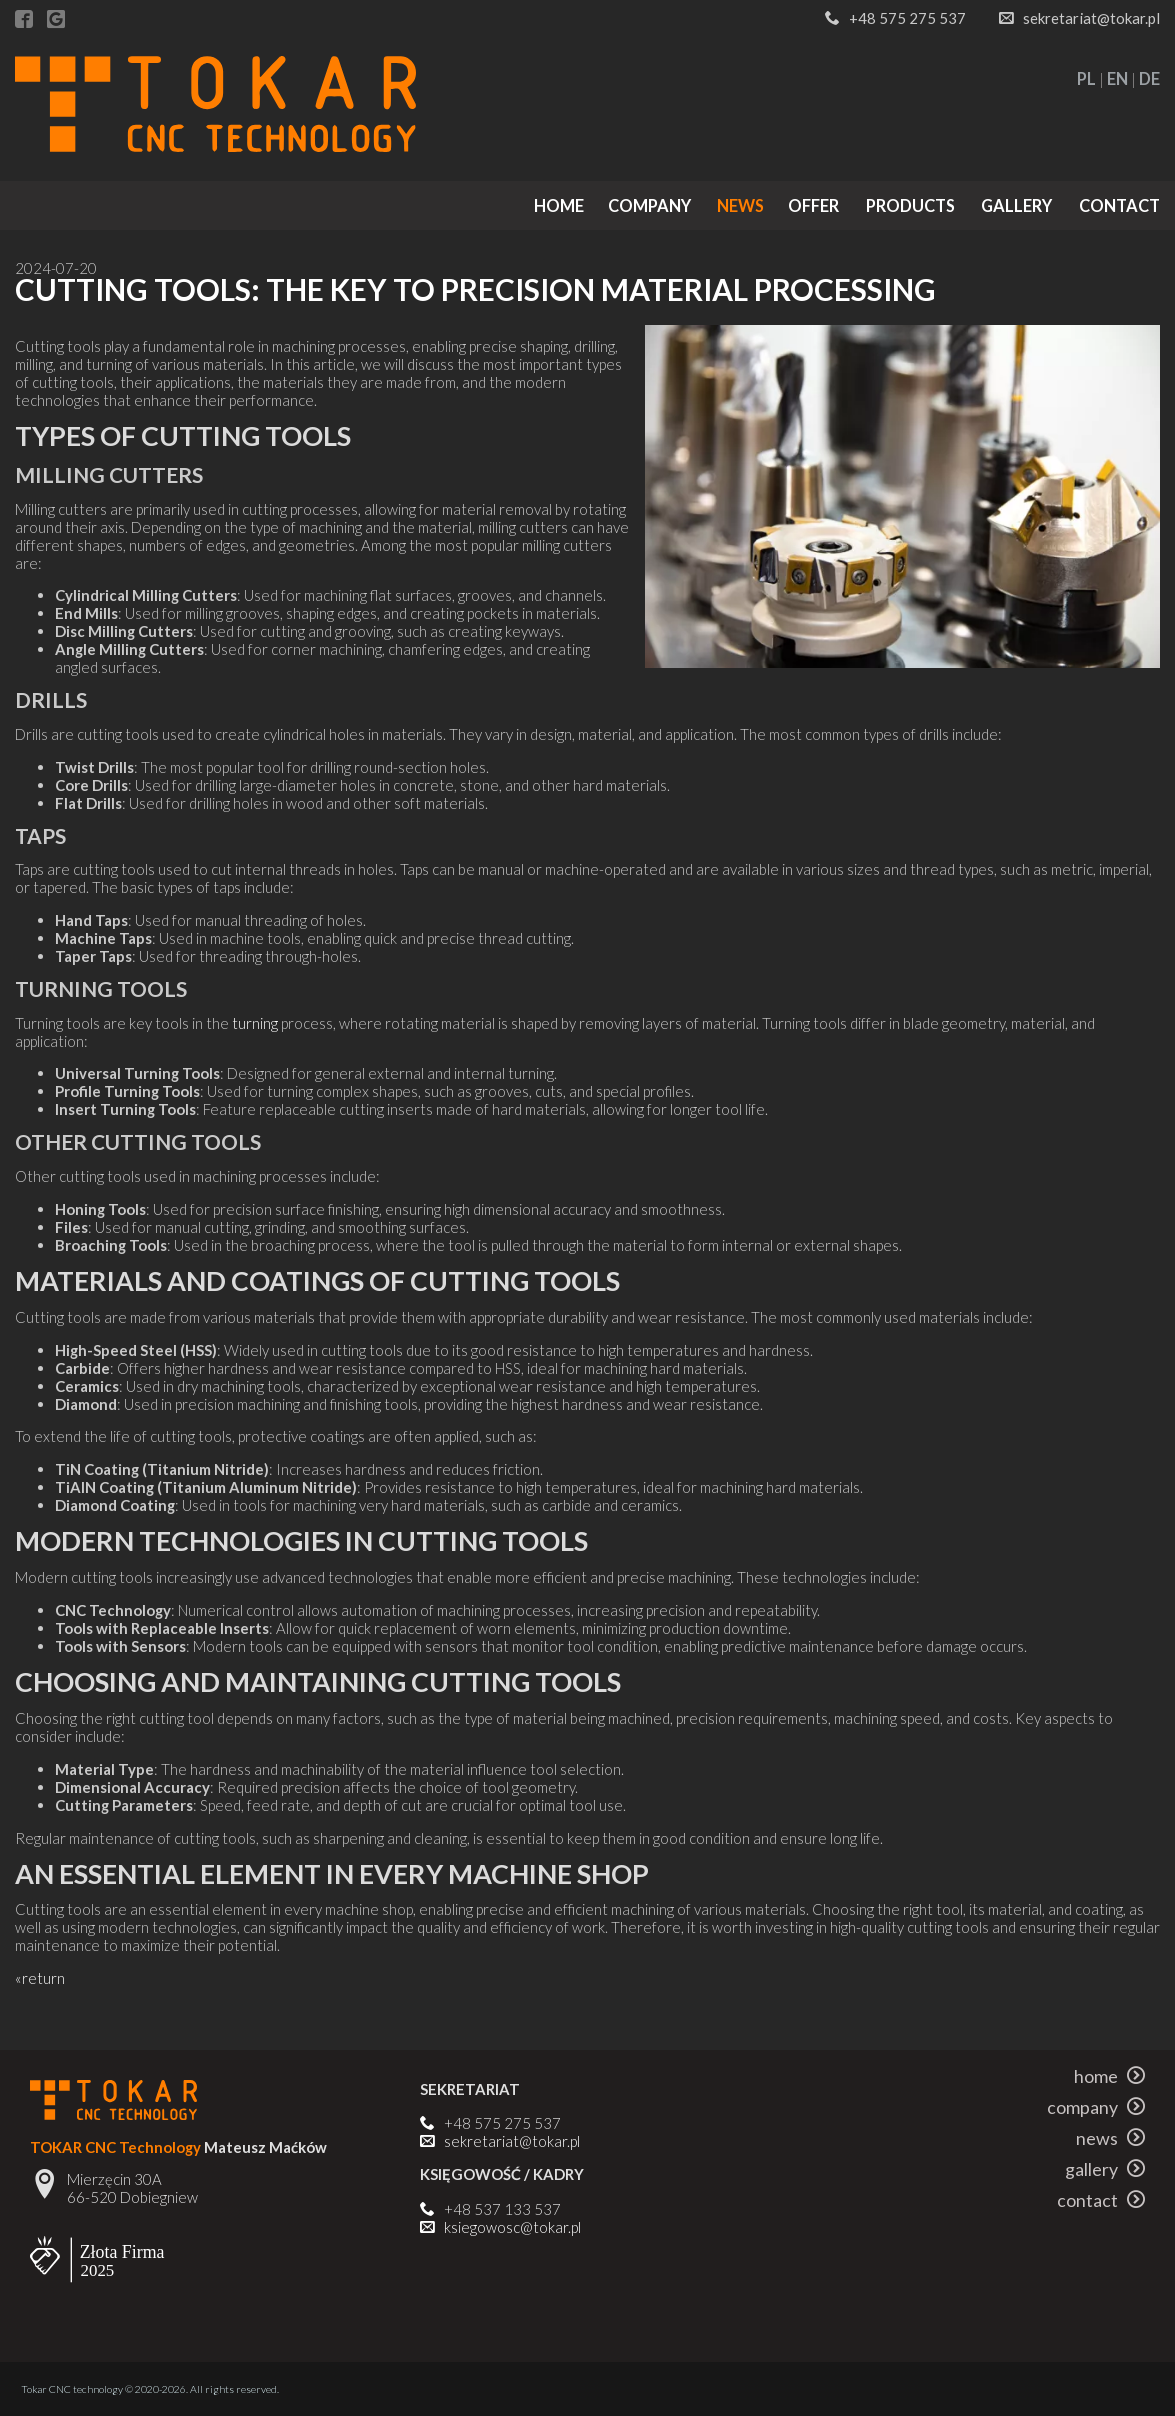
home (559, 205)
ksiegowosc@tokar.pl (512, 2227)
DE (1149, 78)
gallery (1016, 205)
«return (40, 1978)
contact (1119, 205)
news (740, 205)
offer (813, 205)
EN (1117, 78)
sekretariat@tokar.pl (1091, 18)
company (649, 205)
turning (255, 1023)
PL (1086, 78)
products (910, 205)
